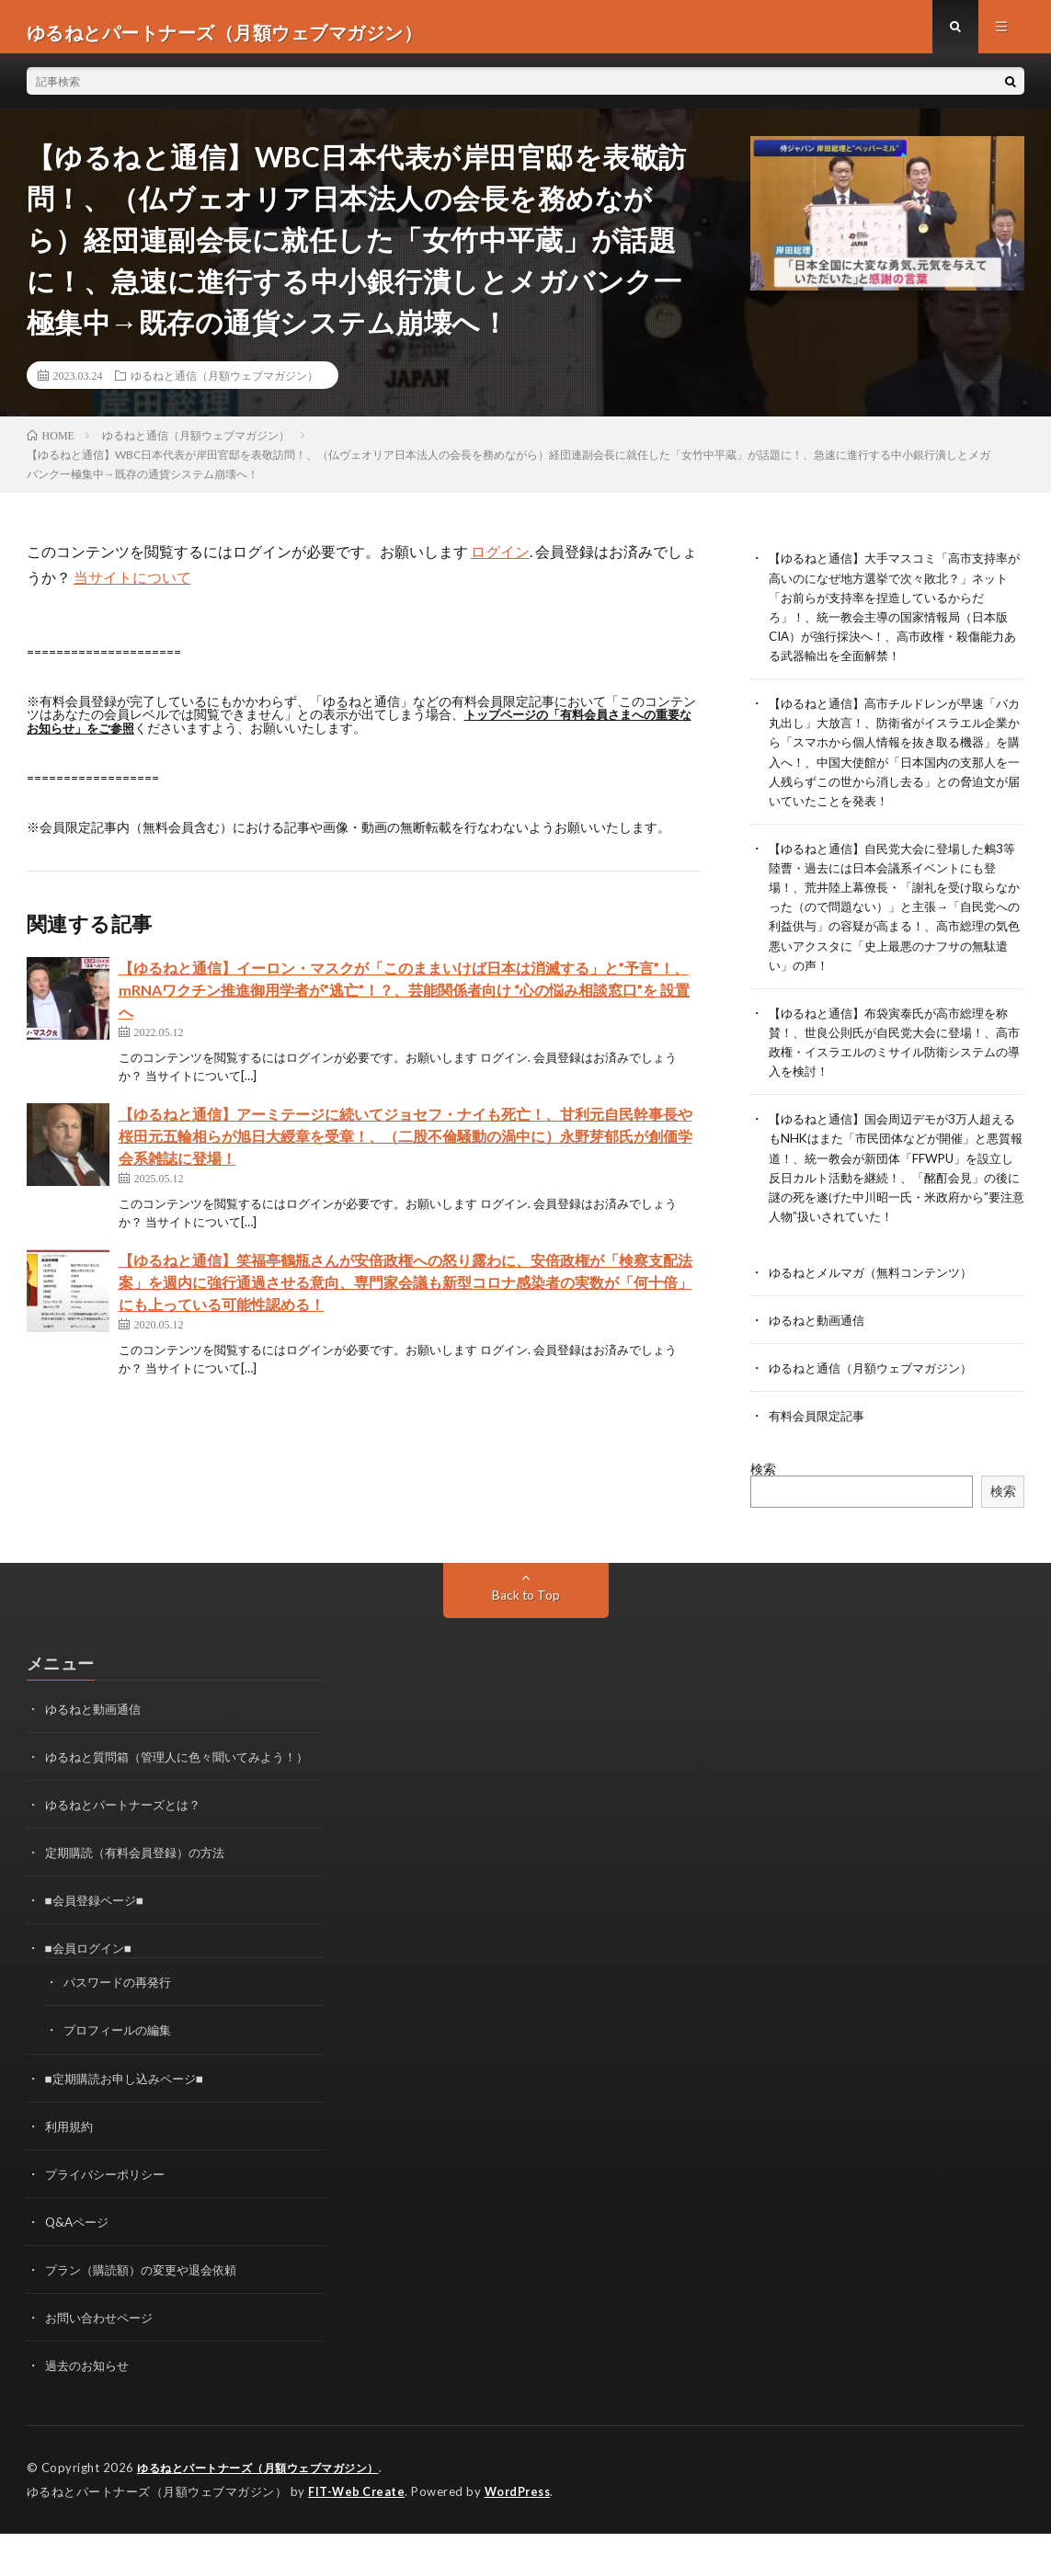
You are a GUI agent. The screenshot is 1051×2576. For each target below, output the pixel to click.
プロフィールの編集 (121, 2074)
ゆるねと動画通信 (820, 1346)
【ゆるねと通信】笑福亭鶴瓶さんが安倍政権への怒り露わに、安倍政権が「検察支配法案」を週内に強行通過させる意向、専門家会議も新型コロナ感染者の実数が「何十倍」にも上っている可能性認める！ (405, 1292)
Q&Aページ (79, 2266)
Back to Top (525, 1620)
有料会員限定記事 (820, 1442)
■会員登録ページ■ (98, 1945)
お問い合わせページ (103, 2361)
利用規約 (71, 2170)
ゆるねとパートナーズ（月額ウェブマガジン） (267, 2511)
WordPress (522, 2534)
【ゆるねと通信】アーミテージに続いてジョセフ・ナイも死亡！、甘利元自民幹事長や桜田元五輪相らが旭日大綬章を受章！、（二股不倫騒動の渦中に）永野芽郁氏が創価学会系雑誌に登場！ (405, 1146)
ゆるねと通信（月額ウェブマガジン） (224, 386)
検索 (763, 1494)
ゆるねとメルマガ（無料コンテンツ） (878, 1298)
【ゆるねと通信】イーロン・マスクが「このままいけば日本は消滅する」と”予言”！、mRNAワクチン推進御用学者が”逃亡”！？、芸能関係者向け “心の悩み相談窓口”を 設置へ (404, 1000)
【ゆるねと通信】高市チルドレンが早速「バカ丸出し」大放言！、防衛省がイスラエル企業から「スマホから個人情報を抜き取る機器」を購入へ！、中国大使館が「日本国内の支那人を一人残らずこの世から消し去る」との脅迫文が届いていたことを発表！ (891, 771)
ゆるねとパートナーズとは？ (128, 1849)
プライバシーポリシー (109, 2218)
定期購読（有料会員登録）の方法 (141, 1897)
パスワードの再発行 (121, 2027)
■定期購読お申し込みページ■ (130, 2122)
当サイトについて (132, 588)
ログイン (500, 562)
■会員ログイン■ (91, 1992)
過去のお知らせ (90, 2409)
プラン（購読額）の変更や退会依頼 (148, 2313)
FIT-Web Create (357, 2534)
